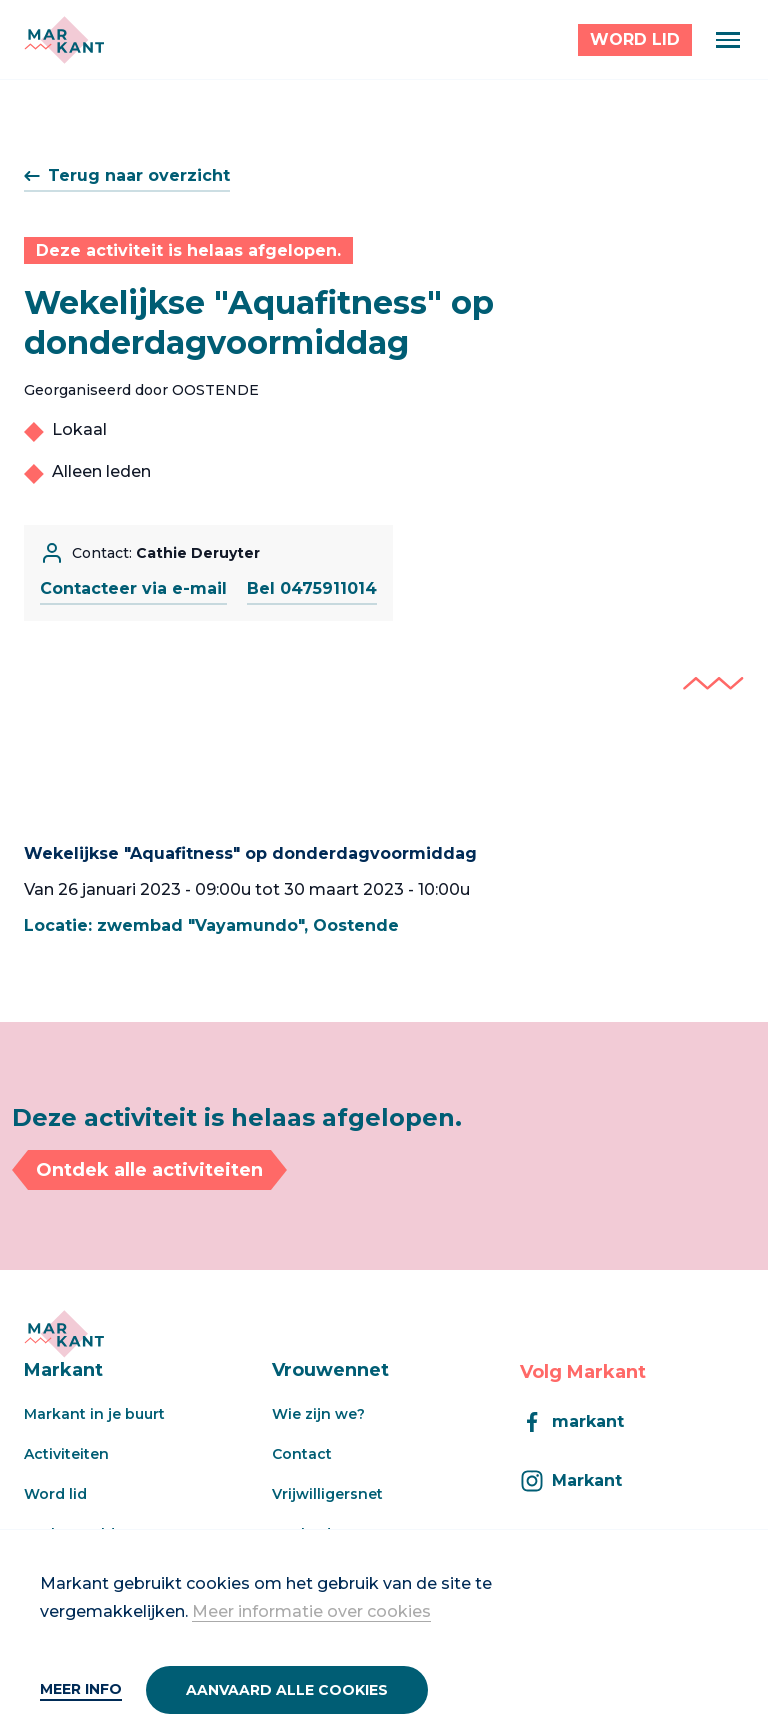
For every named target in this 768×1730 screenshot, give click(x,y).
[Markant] (64, 40)
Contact (302, 1454)
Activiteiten (66, 1454)
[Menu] (728, 40)
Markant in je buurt (94, 1414)
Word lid (55, 1494)
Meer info (81, 1689)
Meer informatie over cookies (311, 1611)
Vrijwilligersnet (327, 1494)
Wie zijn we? (318, 1414)
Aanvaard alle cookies (287, 1690)
